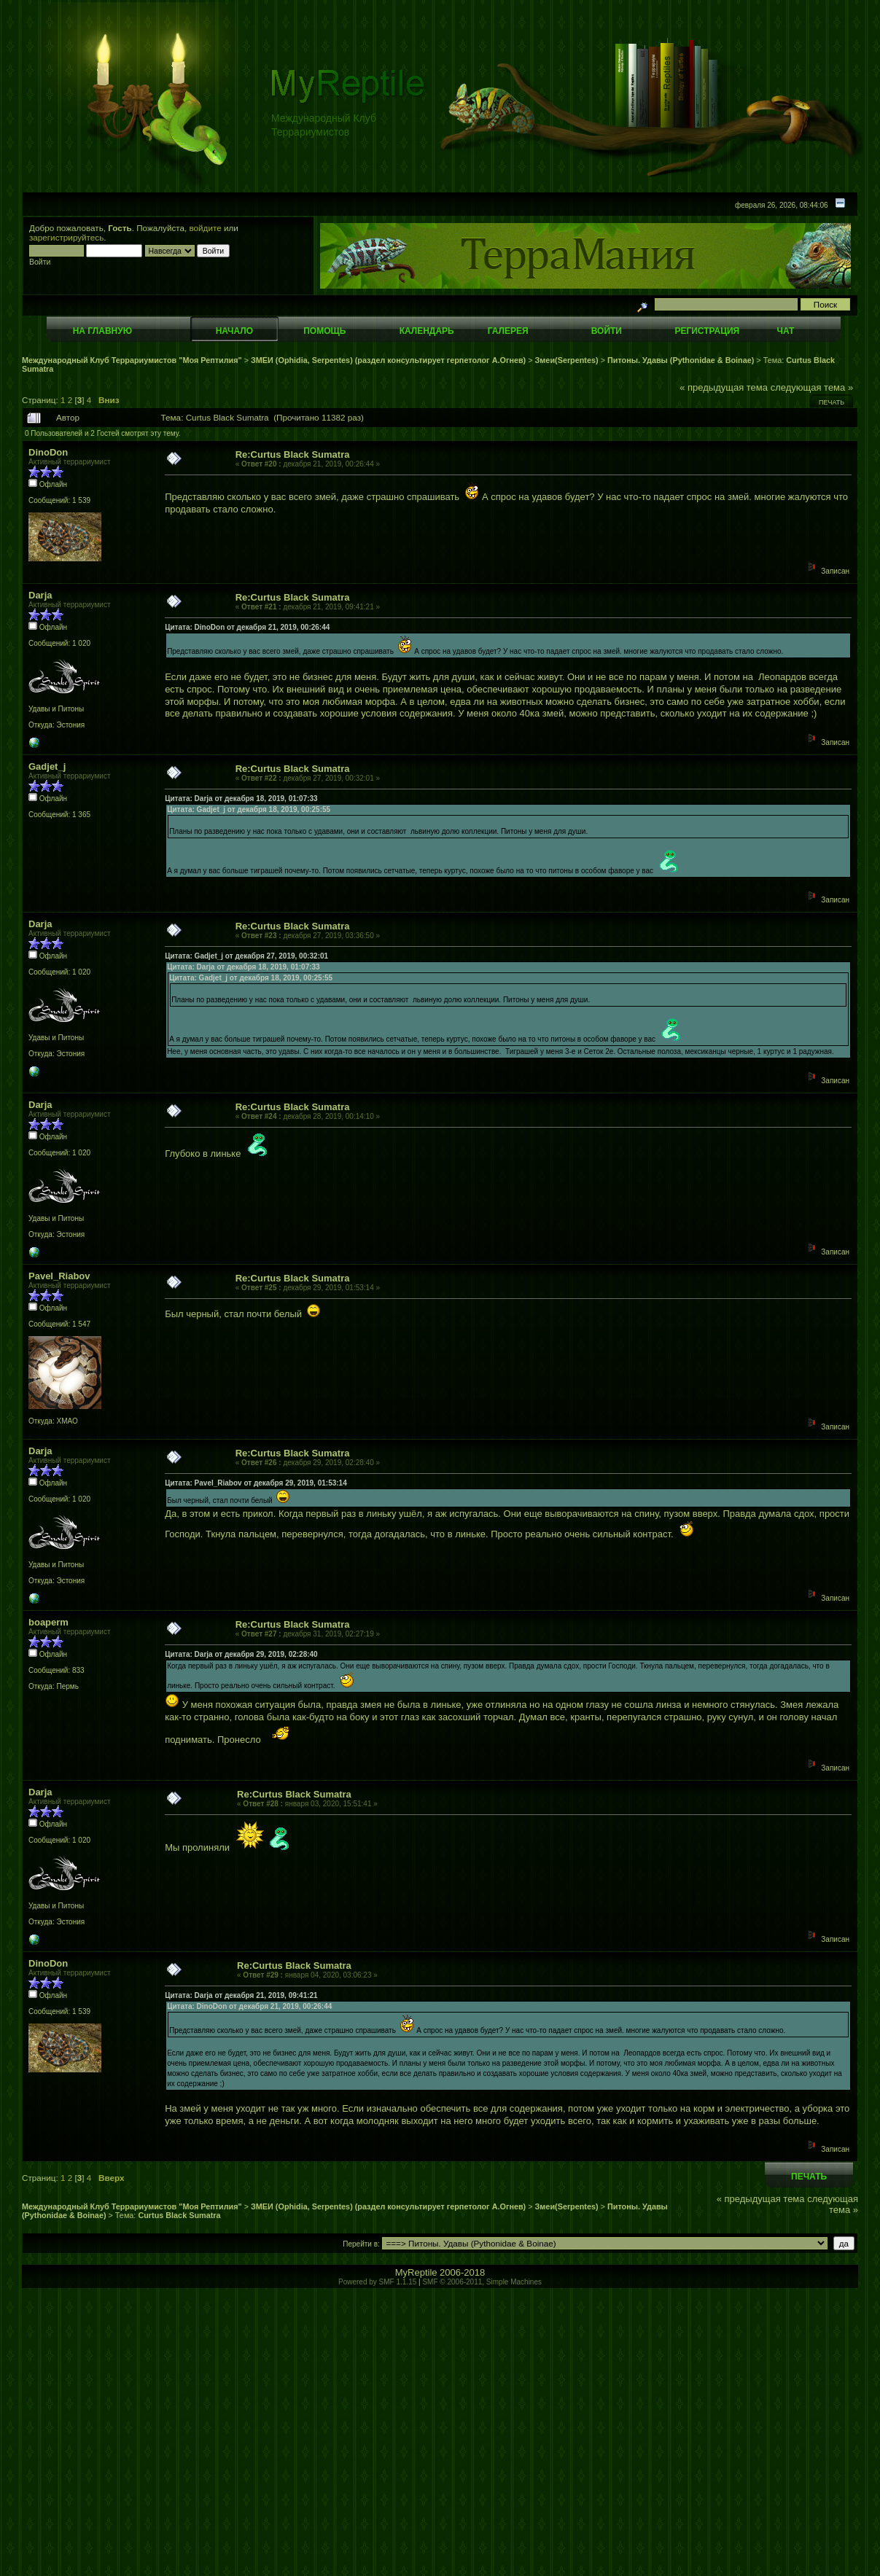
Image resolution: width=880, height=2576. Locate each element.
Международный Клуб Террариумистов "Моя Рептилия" (132, 360)
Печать (831, 402)
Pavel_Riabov (59, 1276)
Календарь (427, 331)
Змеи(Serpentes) (567, 360)
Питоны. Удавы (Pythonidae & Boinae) (680, 360)
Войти (606, 331)
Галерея (508, 331)
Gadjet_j (47, 766)
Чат (785, 331)
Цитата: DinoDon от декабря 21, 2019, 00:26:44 (247, 627)
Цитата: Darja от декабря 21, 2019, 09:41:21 (241, 1995)
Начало (234, 331)
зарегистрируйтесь (66, 237)
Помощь (324, 331)
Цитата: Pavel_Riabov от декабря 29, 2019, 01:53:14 (256, 1483)
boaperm (48, 1622)
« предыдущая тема (724, 387)
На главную (102, 331)
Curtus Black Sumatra (179, 2215)
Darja (40, 595)
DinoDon (48, 452)
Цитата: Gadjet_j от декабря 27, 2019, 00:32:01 (246, 956)
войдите (206, 228)
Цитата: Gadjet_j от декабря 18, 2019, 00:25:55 (248, 809)
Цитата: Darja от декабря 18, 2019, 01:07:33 (241, 799)
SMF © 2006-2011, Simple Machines (482, 2282)
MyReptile (416, 2272)
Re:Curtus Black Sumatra (292, 454)
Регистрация (706, 331)
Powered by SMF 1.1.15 (377, 2282)
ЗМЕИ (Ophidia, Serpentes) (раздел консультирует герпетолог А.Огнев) (388, 360)
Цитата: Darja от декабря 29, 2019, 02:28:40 (241, 1654)
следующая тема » (812, 387)
